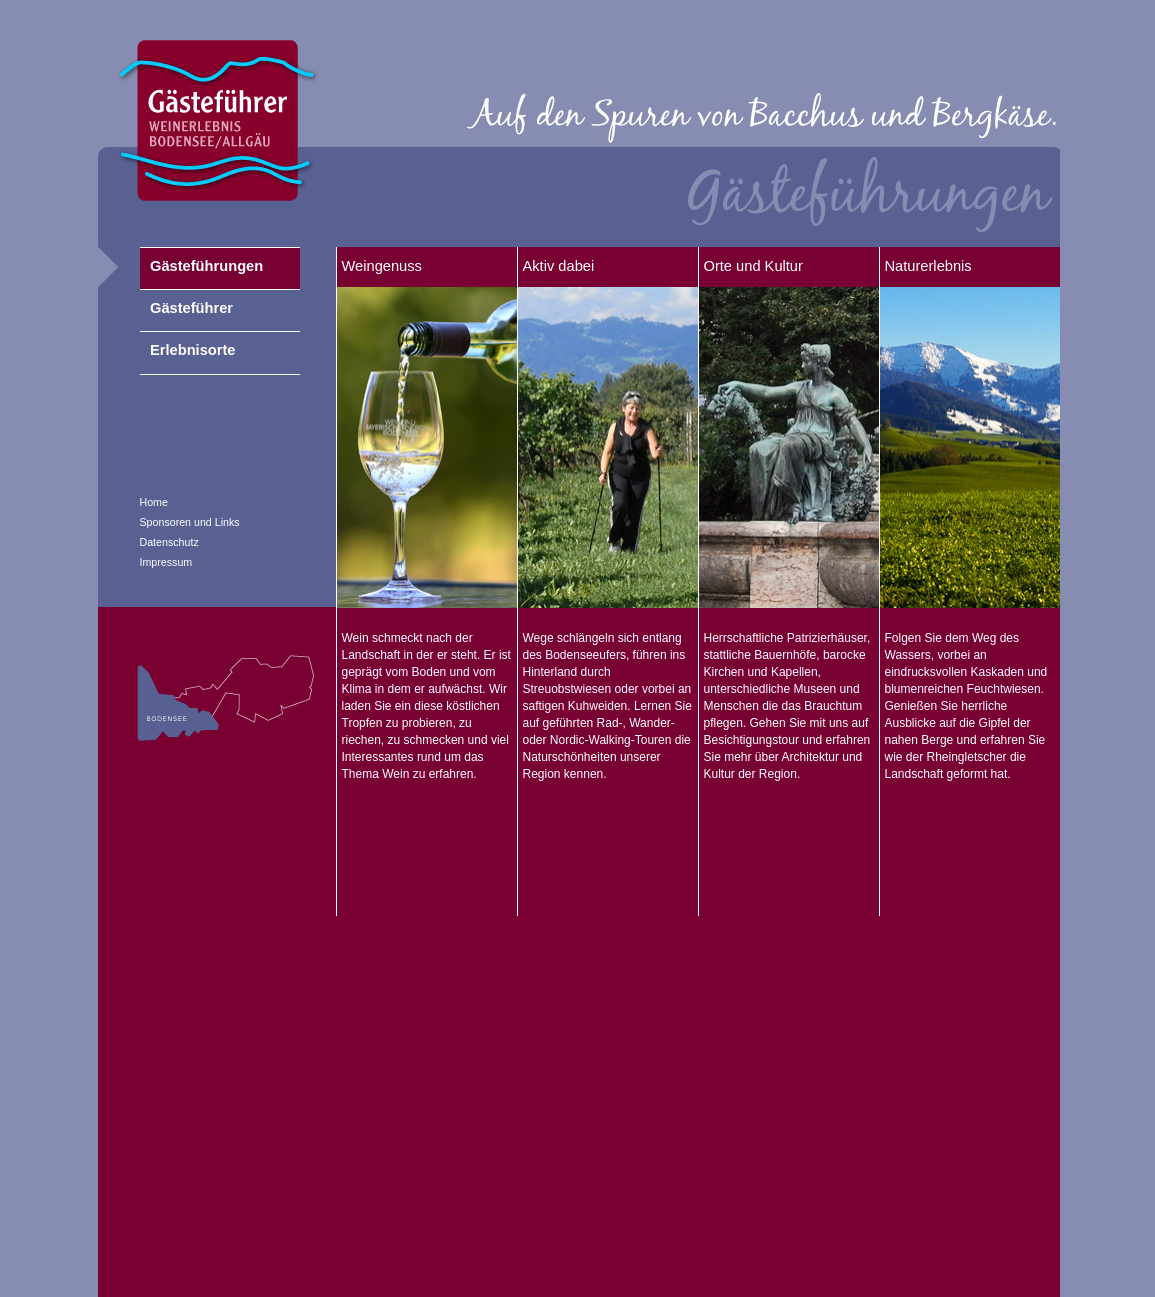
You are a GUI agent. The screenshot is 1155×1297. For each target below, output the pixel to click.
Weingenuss (382, 266)
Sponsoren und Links (190, 522)
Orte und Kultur (753, 266)
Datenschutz (169, 542)
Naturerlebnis (928, 266)
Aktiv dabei (559, 266)
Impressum (166, 562)
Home (154, 502)
